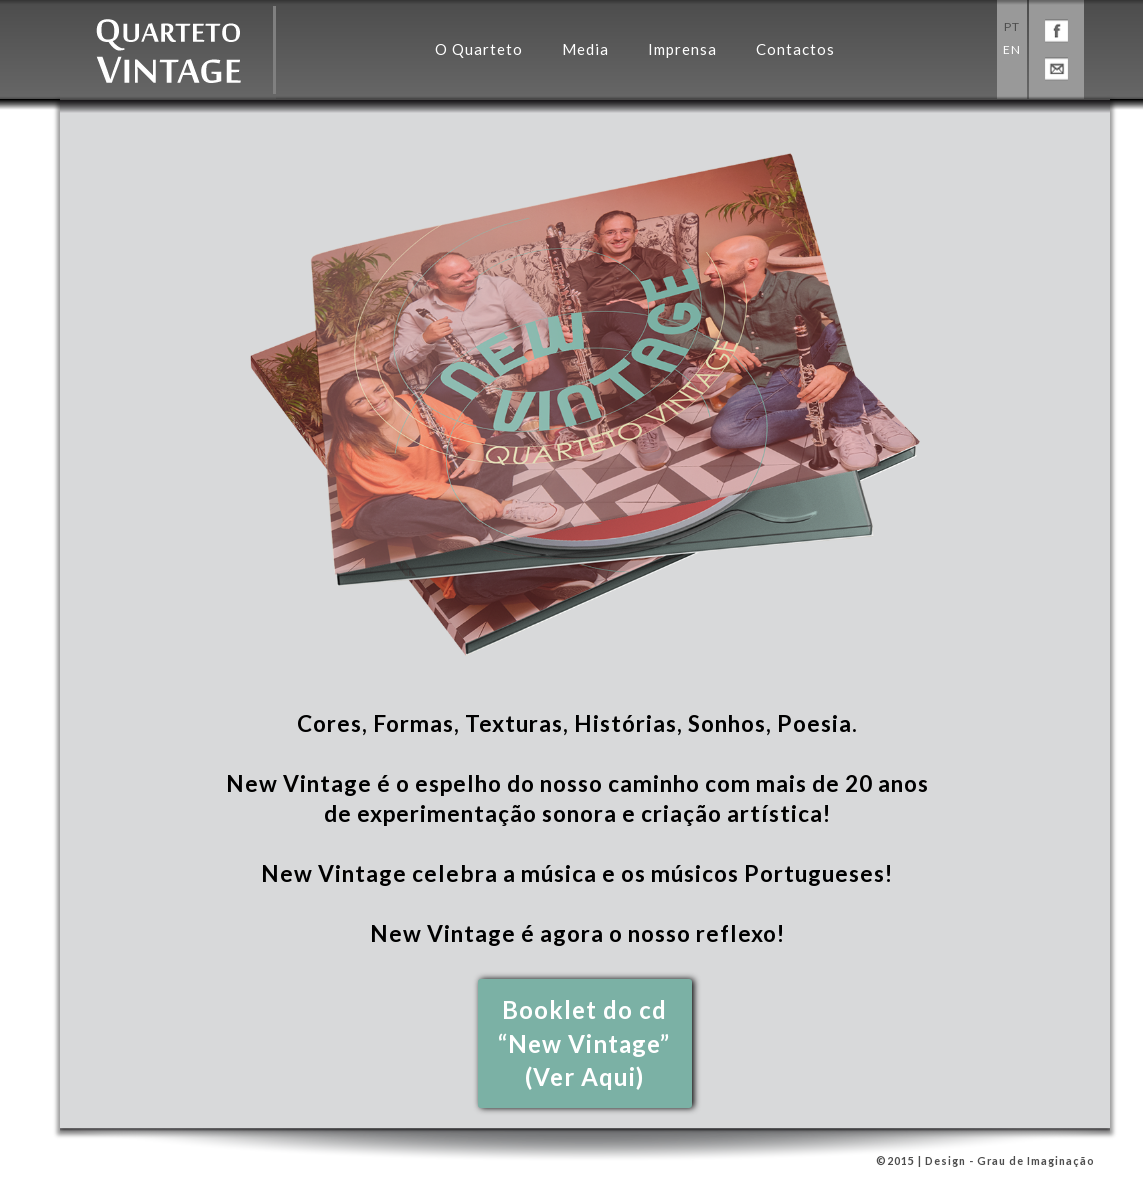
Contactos (795, 49)
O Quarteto (479, 49)
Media (585, 49)
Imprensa (682, 49)
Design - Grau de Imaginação (1008, 1160)
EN (1012, 49)
